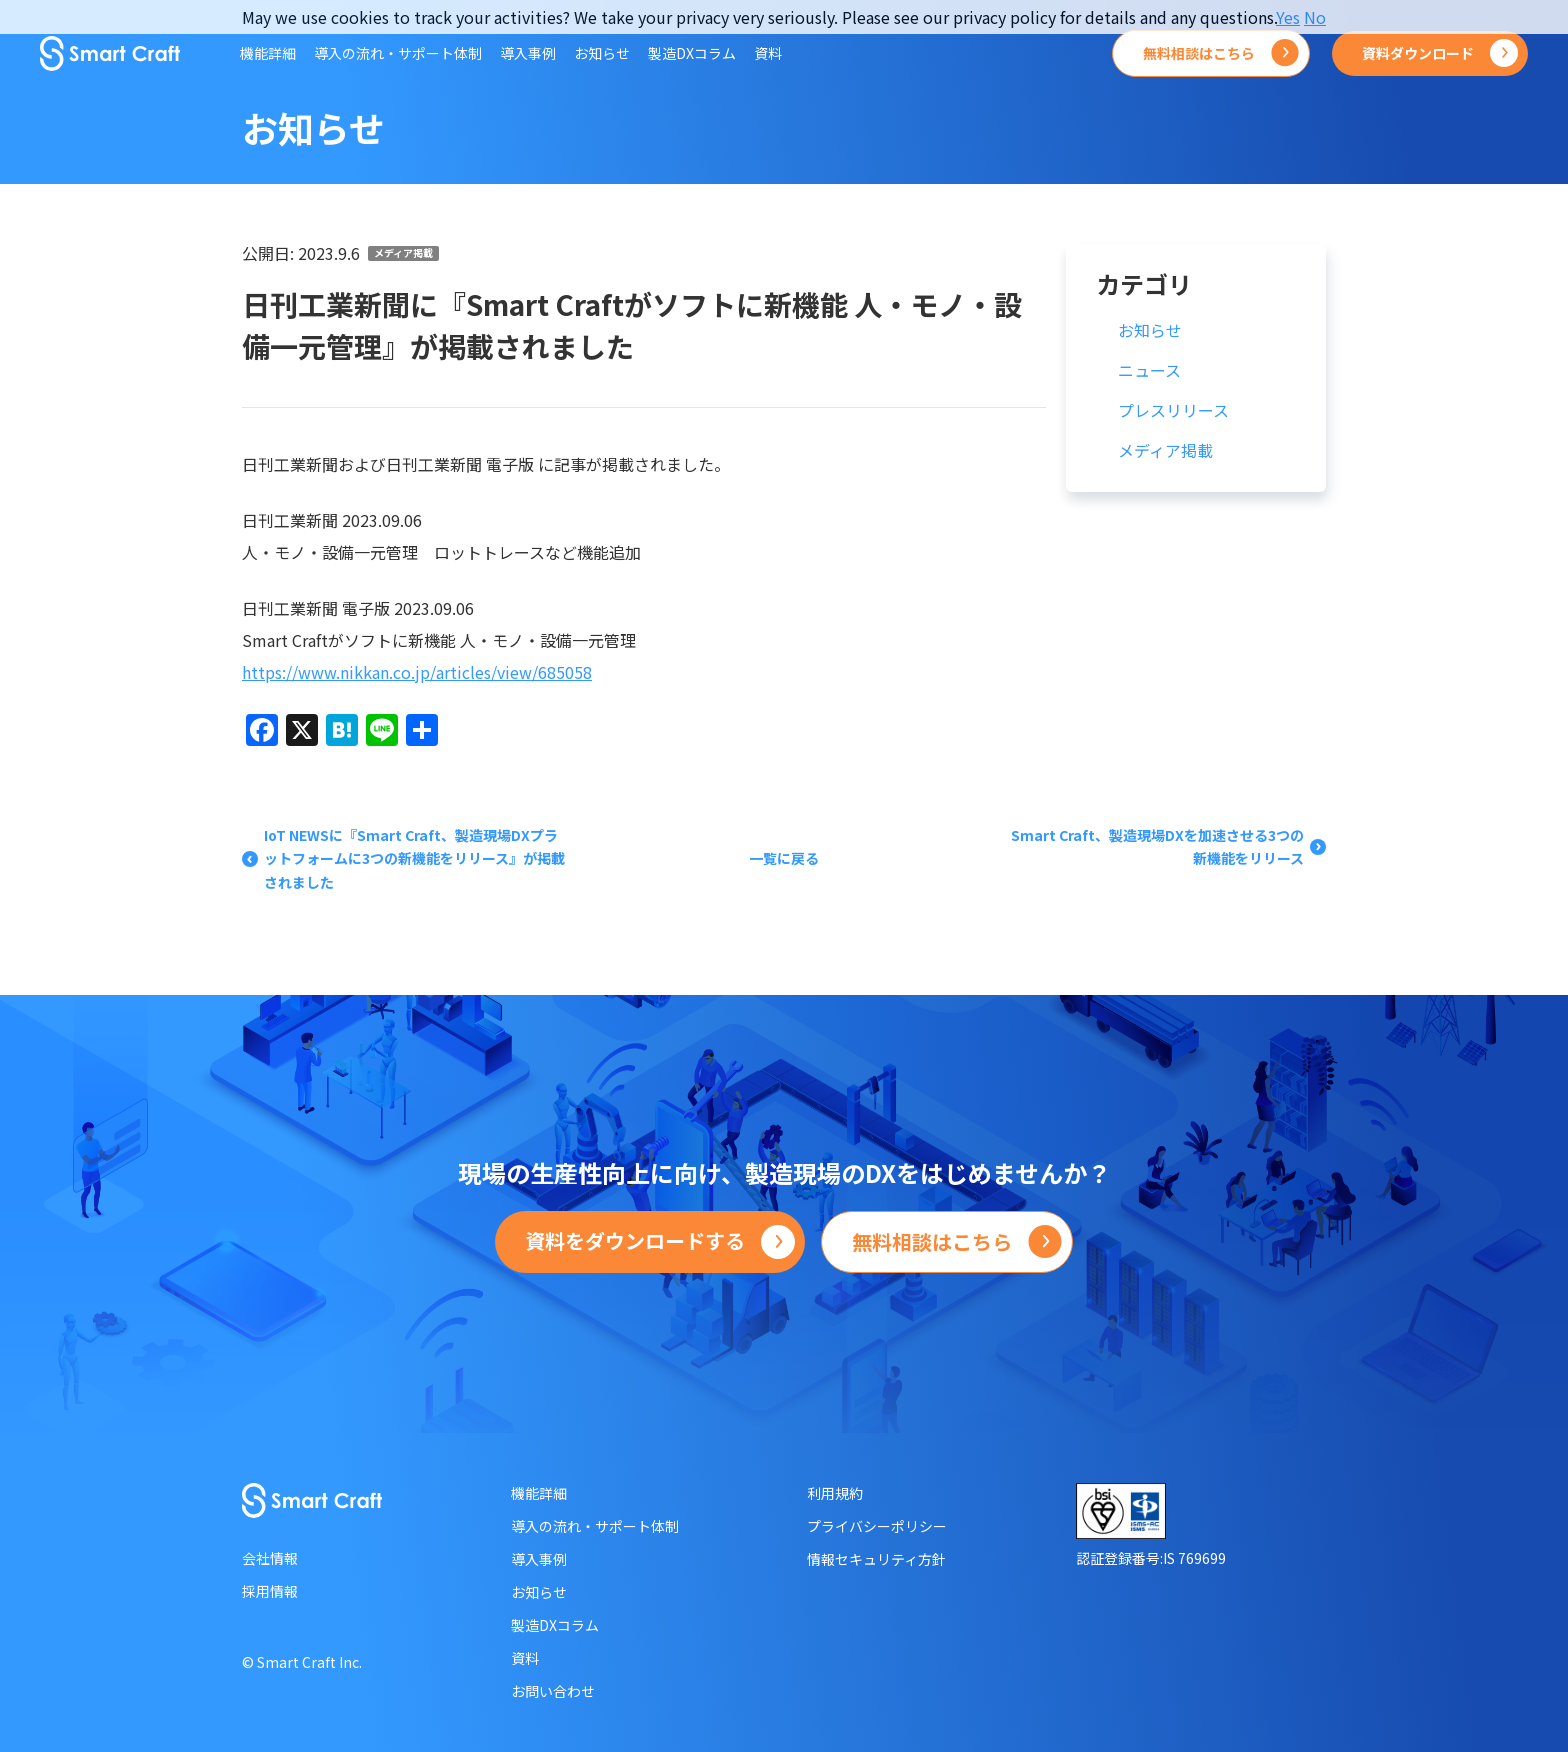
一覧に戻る (784, 858)
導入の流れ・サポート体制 (398, 53)
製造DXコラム (692, 53)
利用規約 (835, 1493)
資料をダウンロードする (635, 1240)
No (1315, 17)
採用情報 (270, 1591)
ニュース (1149, 370)
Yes (1288, 17)
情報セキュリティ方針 (876, 1559)
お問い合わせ (553, 1691)
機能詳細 (268, 53)
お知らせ (602, 53)
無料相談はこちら (1199, 53)
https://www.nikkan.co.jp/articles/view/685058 (417, 672)
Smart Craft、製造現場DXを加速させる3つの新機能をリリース (1157, 847)
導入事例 (528, 53)
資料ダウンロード (1418, 53)
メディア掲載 (403, 253)
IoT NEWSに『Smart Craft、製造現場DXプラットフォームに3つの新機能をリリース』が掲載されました (414, 859)
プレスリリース (1173, 410)
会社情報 (270, 1558)
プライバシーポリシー (877, 1526)
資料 (768, 53)
